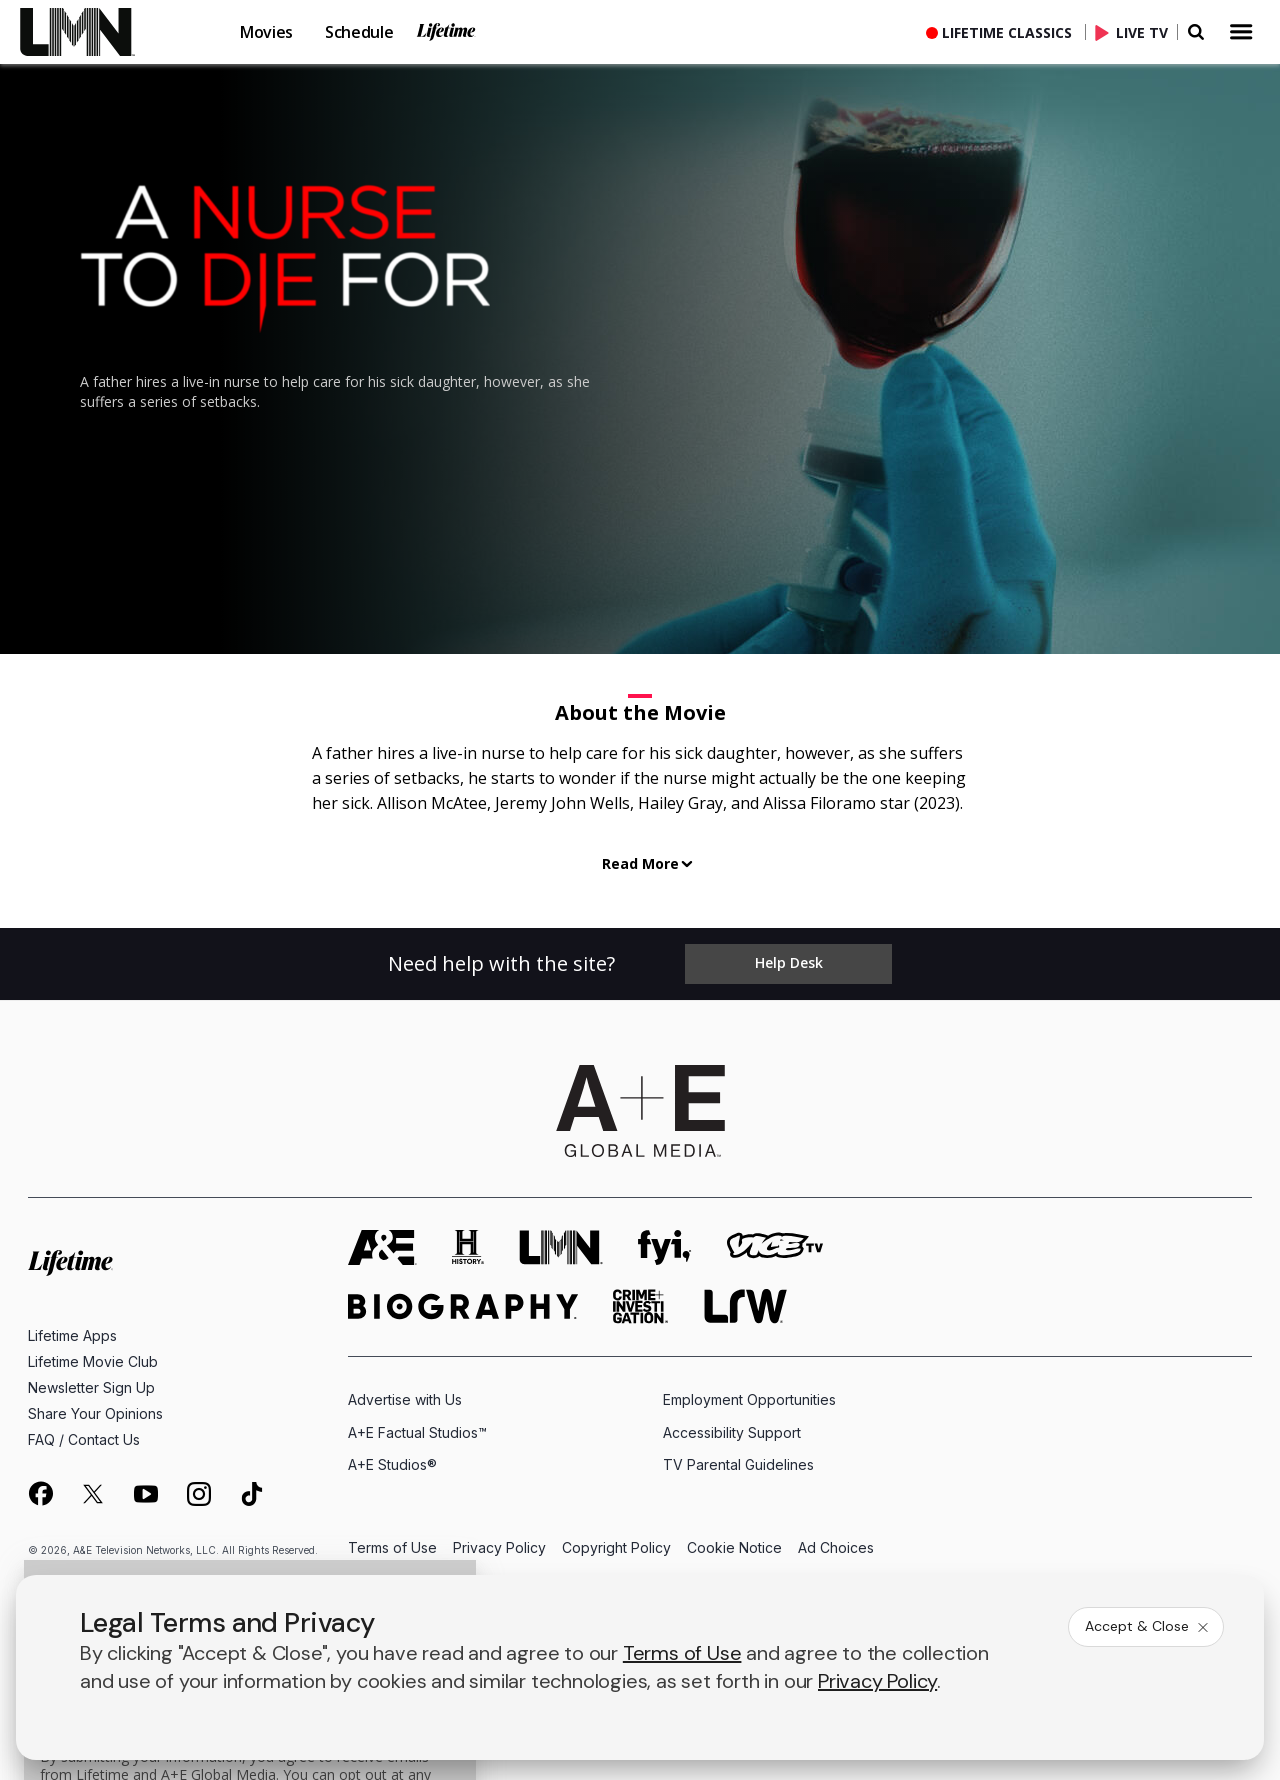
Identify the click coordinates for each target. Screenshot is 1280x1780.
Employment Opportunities (749, 1399)
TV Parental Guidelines (738, 1463)
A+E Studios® (392, 1463)
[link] (90, 32)
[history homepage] (468, 1247)
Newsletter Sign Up (91, 1387)
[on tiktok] (252, 1493)
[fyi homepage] (665, 1247)
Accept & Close (1148, 1626)
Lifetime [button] (446, 32)
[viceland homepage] (775, 1247)
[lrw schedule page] (745, 1306)
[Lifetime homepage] (70, 1262)
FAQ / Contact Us (84, 1439)
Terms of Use (392, 1547)
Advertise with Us (405, 1399)
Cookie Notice (734, 1547)
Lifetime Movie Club (93, 1361)
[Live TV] (1136, 32)
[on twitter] (93, 1493)
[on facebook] (40, 1492)
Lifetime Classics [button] (1007, 32)
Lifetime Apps (72, 1335)
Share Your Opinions (95, 1413)
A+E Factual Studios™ (417, 1431)
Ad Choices (836, 1547)
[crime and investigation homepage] (641, 1306)
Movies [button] (266, 32)
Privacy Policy (499, 1547)
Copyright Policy (616, 1547)
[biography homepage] (463, 1306)
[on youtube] (146, 1493)
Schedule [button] (359, 32)
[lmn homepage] (561, 1247)
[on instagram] (199, 1493)
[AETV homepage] (382, 1247)
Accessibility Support (732, 1431)
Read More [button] (640, 863)
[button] (106, 32)
